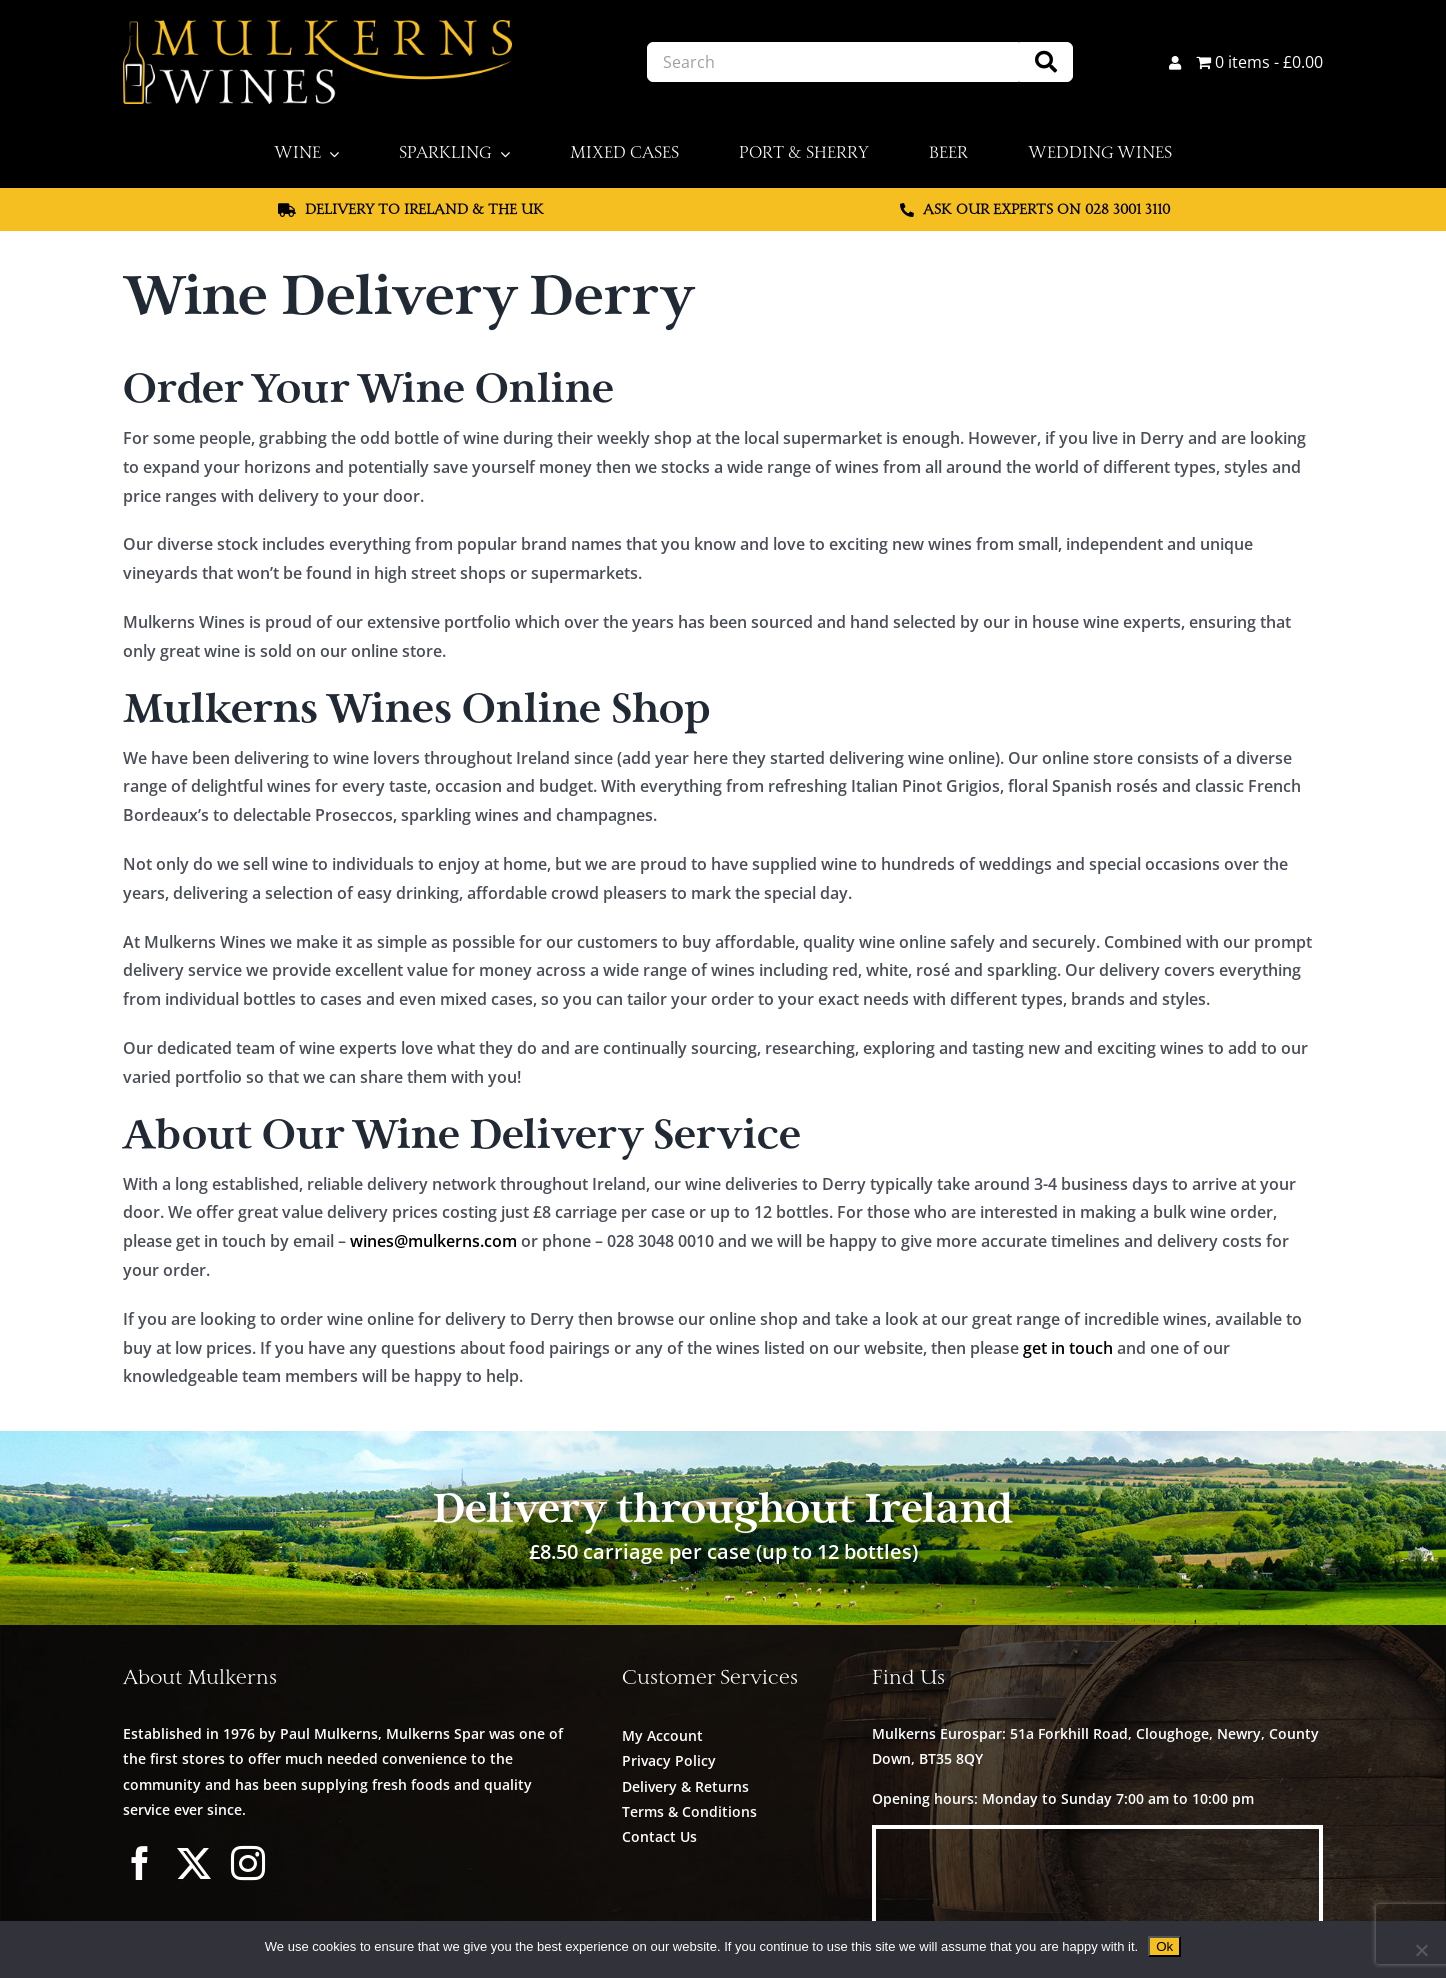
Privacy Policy (669, 1760)
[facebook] (140, 1863)
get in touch (1068, 1348)
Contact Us (659, 1836)
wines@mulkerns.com (433, 1241)
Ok (1164, 1946)
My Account (662, 1735)
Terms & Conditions (689, 1811)
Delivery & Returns (685, 1786)
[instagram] (248, 1863)
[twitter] (194, 1863)
